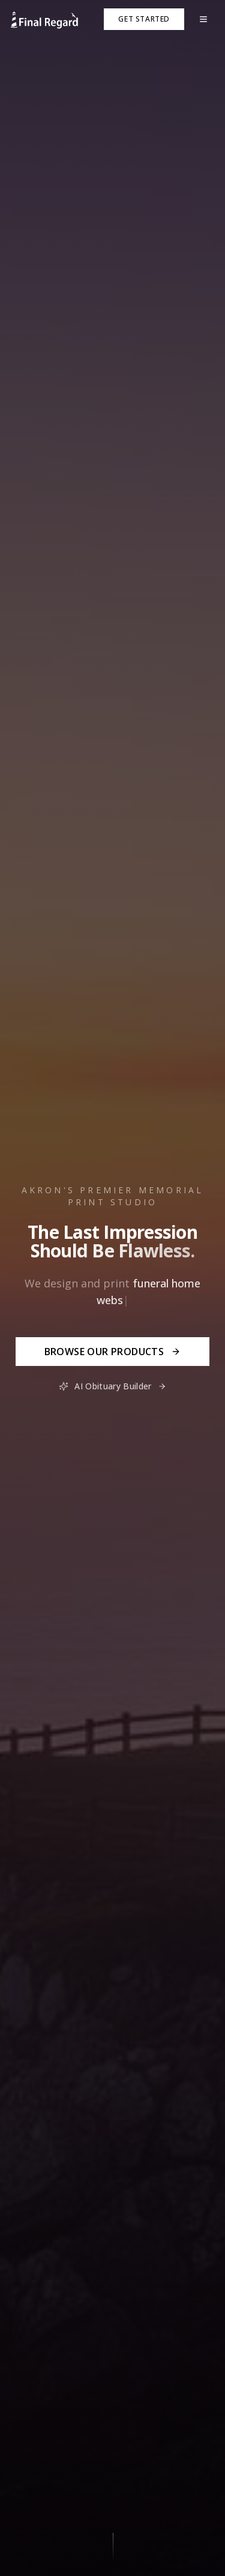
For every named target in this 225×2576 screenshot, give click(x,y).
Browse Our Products (112, 1351)
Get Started (144, 19)
